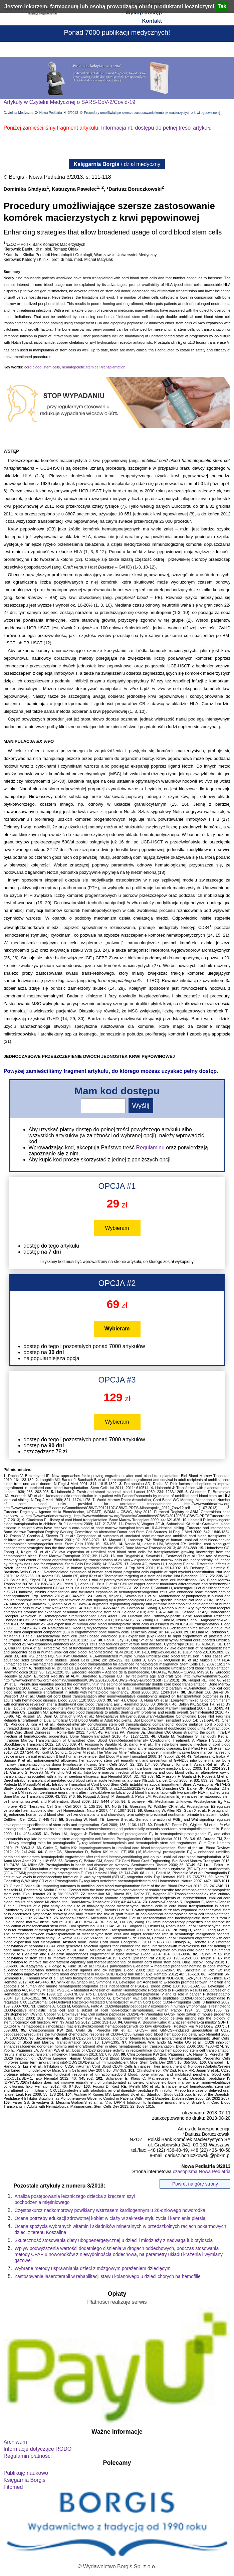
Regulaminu (150, 1147)
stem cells (51, 367)
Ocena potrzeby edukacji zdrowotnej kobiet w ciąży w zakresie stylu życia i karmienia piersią (110, 2218)
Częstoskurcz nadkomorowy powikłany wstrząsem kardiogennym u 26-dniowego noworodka (110, 2210)
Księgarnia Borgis (24, 2480)
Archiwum (15, 2442)
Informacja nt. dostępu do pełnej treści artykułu (156, 128)
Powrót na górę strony (195, 2184)
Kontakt (152, 21)
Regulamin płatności (28, 2456)
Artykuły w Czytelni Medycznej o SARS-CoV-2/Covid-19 (70, 102)
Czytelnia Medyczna (18, 113)
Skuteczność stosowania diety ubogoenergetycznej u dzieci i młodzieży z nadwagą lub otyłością (114, 2240)
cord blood (32, 367)
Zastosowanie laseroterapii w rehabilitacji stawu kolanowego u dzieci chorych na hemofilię (108, 2276)
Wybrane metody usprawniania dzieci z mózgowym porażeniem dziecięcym (93, 2268)
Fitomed (13, 2487)
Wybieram (117, 1228)
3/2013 (73, 113)
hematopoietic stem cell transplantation (93, 367)
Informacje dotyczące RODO (38, 2449)
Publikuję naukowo (26, 2473)
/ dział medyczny (117, 164)
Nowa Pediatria (50, 113)
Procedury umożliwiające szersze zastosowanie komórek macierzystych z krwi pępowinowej (152, 113)
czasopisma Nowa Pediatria (202, 2171)
